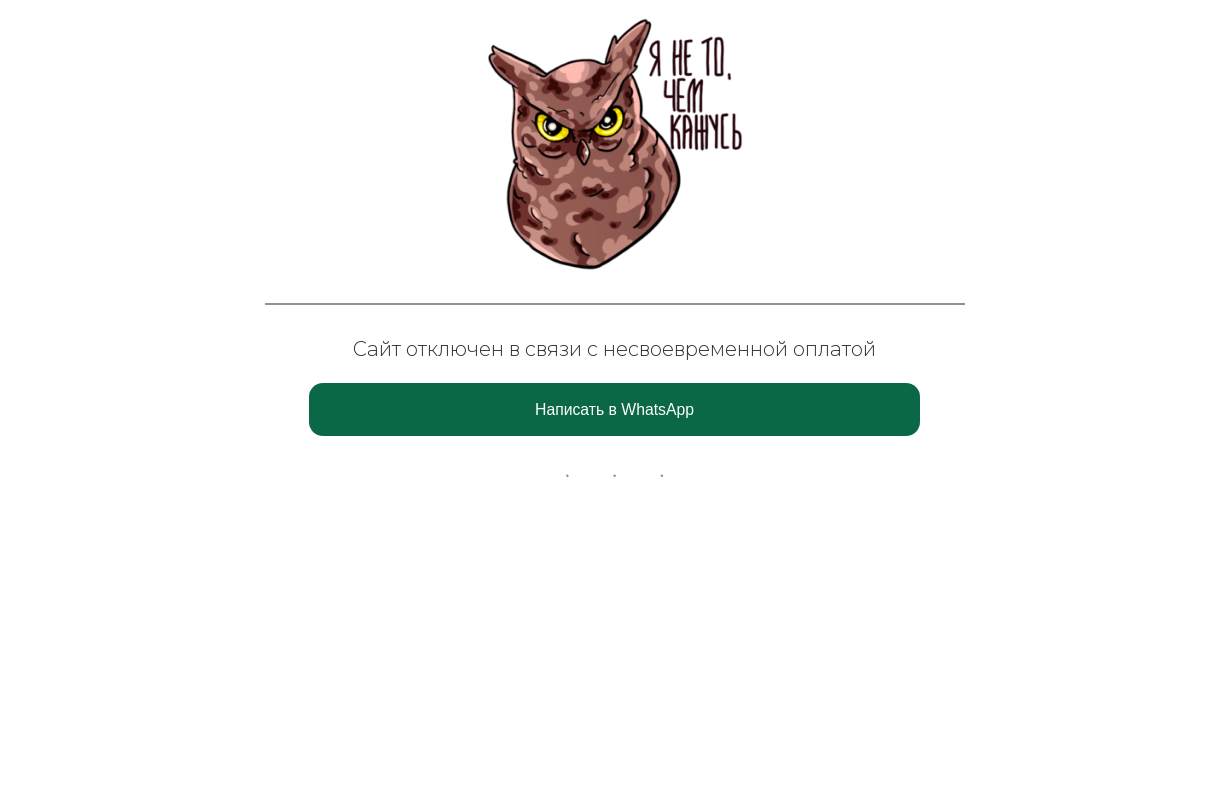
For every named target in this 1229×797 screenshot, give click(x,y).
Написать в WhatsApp (614, 409)
